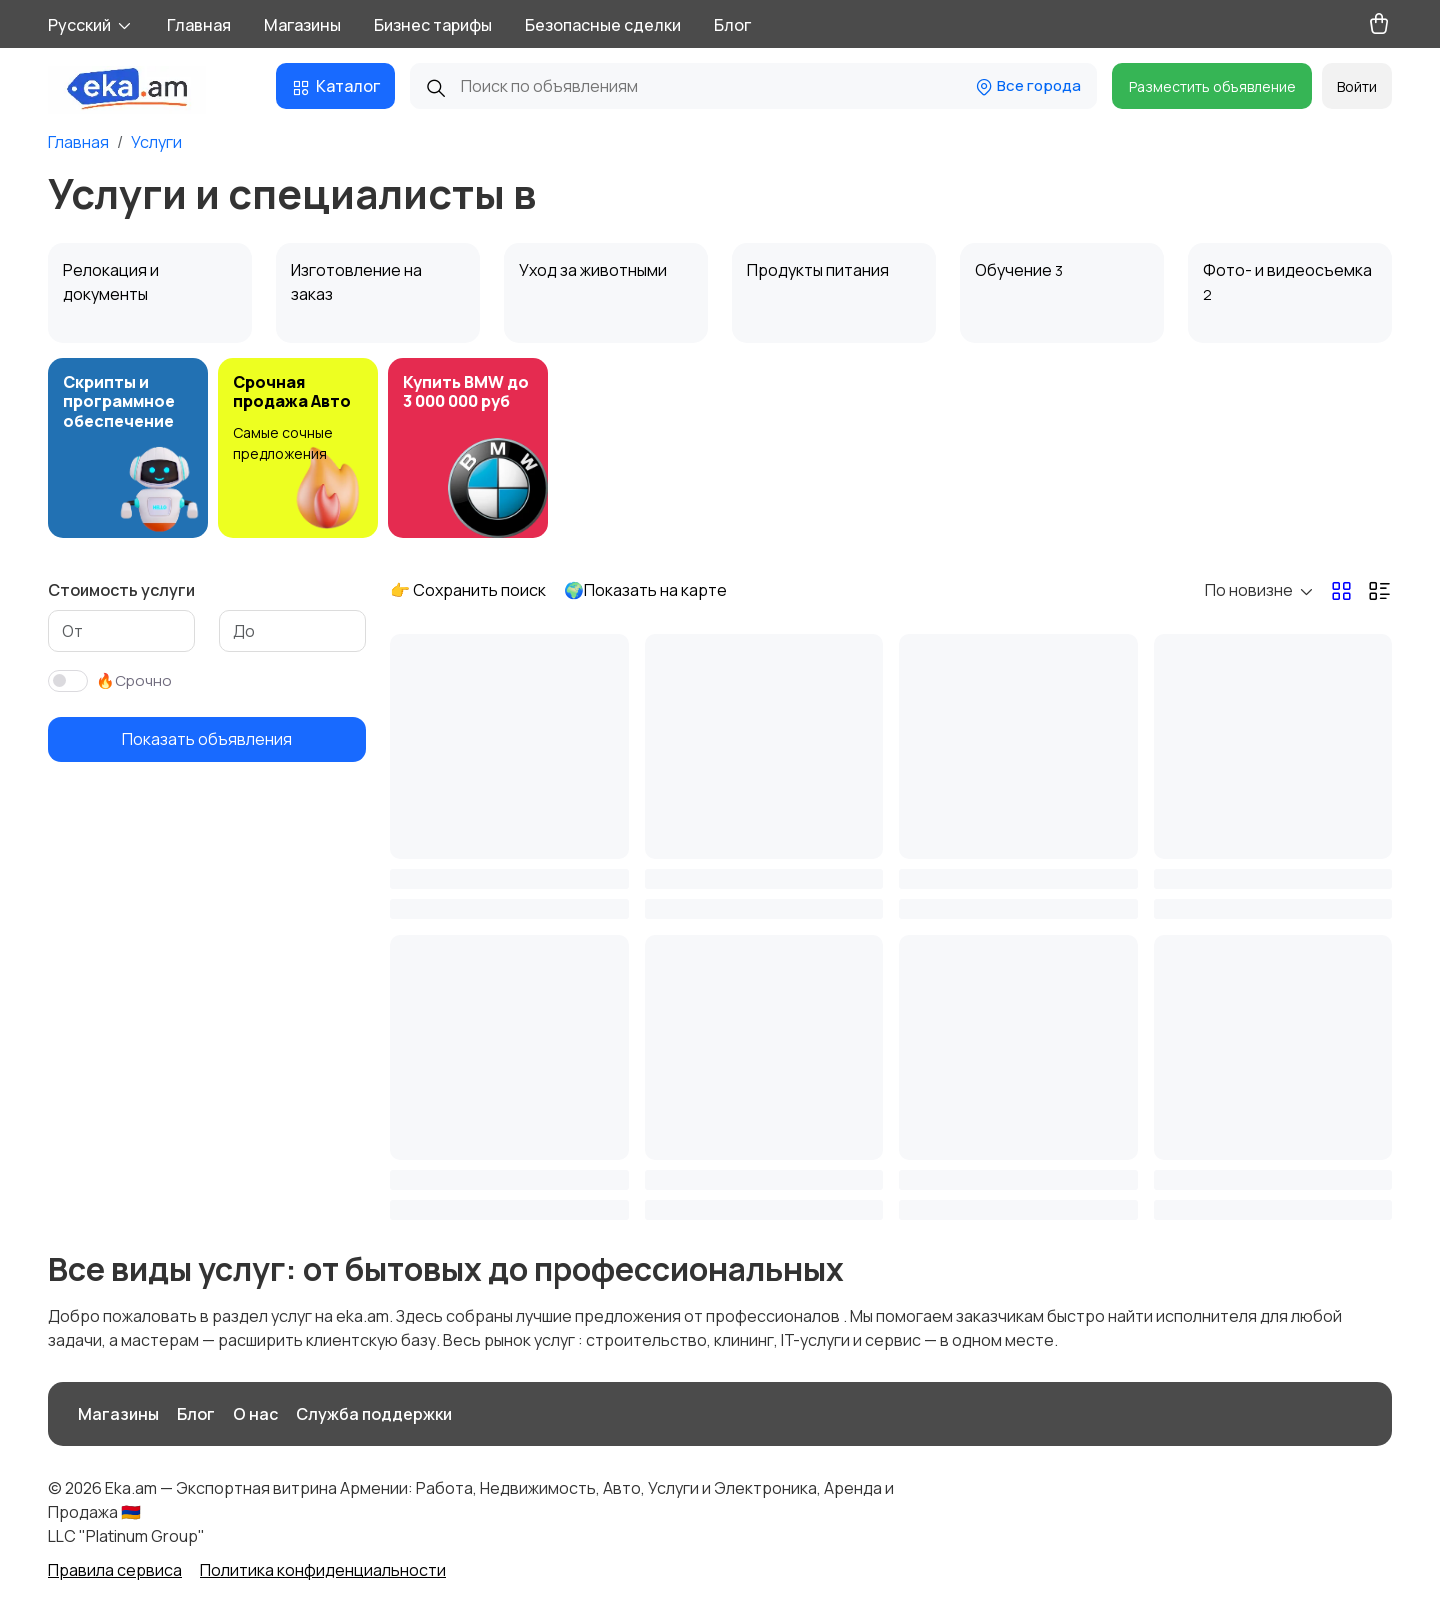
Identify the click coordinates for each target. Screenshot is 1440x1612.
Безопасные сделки (603, 25)
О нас (255, 1414)
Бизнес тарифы (433, 25)
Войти (1357, 86)
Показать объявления (207, 739)
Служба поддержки (374, 1414)
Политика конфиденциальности (323, 1570)
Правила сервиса (115, 1570)
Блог (732, 25)
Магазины (302, 25)
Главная (199, 25)
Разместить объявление (1212, 86)
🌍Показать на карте (645, 590)
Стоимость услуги (121, 590)
